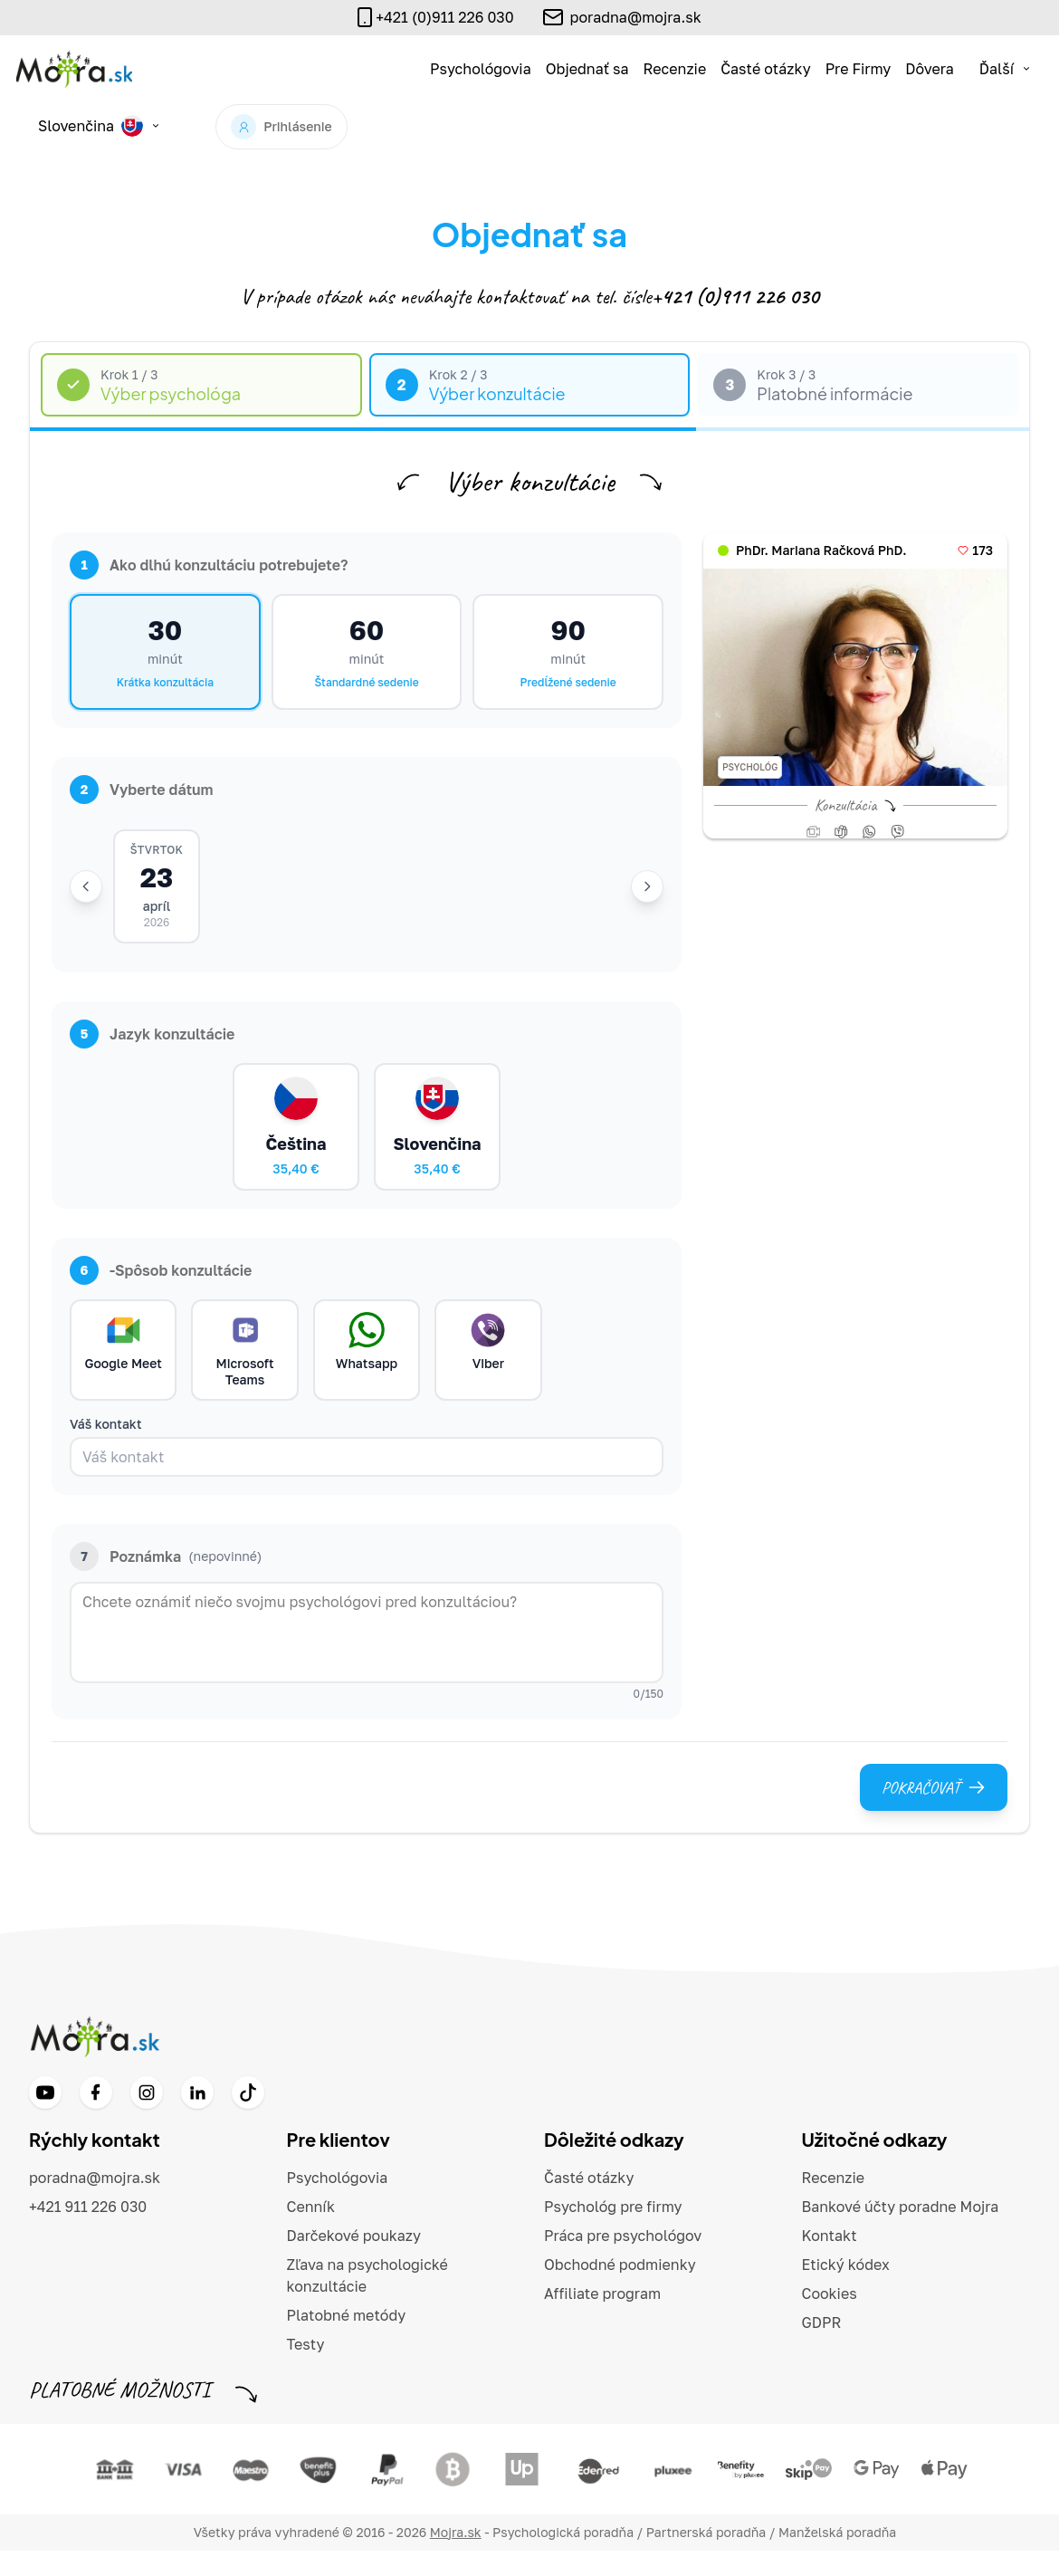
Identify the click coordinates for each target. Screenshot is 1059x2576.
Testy (306, 2370)
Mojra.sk (456, 2557)
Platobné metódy (346, 2341)
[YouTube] (45, 2118)
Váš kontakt (106, 1449)
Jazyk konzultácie (152, 1039)
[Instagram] (146, 2118)
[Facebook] (96, 2118)
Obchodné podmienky (620, 2290)
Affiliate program (602, 2319)
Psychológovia (480, 69)
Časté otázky (765, 69)
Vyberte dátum (142, 789)
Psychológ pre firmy (613, 2232)
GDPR (822, 2348)
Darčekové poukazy (354, 2261)
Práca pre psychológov (622, 2261)
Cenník (311, 2232)
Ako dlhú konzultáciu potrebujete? (209, 565)
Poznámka (166, 1581)
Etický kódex (846, 2290)
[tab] (201, 385)
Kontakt (829, 2261)
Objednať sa (587, 69)
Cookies (829, 2319)
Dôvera (929, 69)
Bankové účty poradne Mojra (900, 2232)
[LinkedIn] (197, 2118)
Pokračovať (934, 1813)
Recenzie (675, 69)
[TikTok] (248, 2118)
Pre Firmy (858, 69)
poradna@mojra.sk (635, 17)
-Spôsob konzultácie (161, 1289)
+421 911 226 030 (88, 2232)
